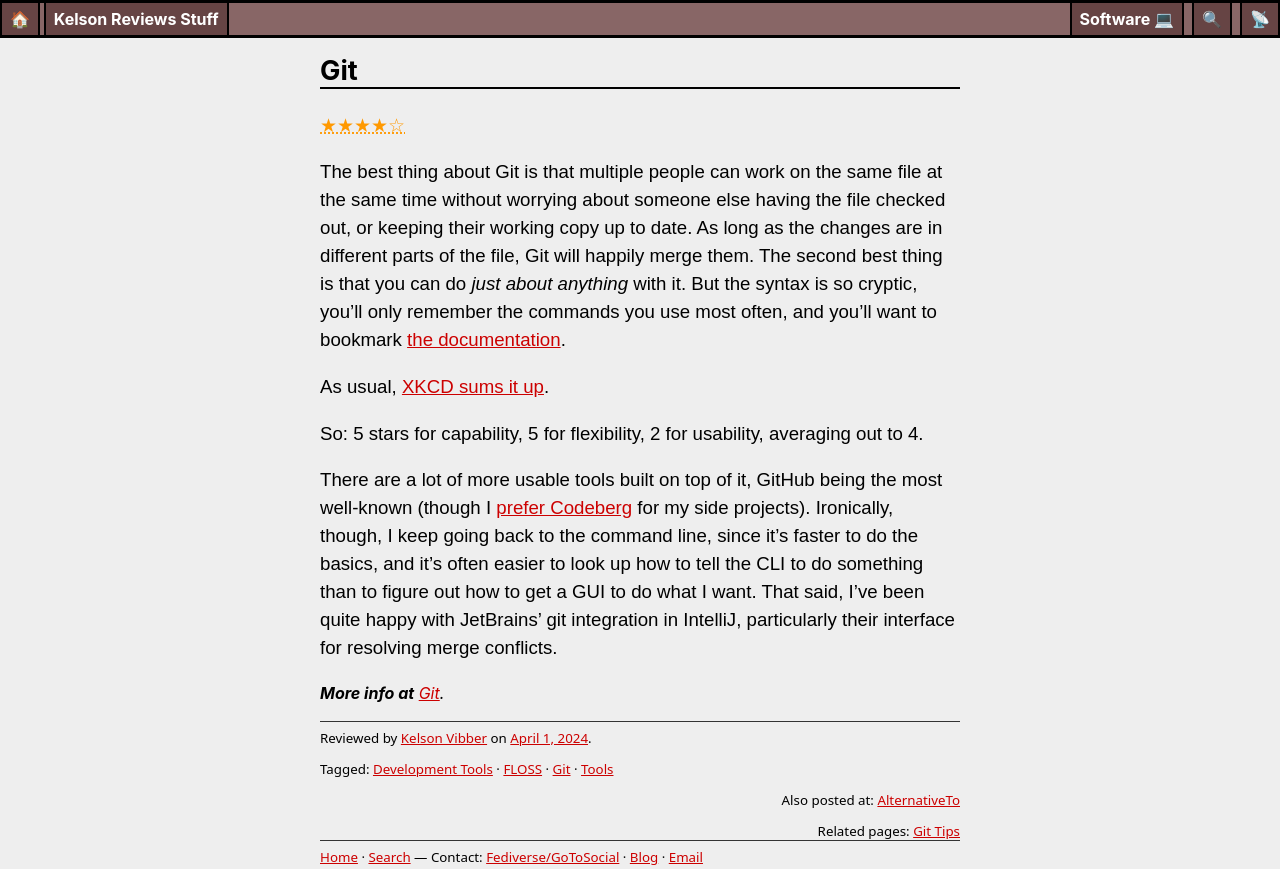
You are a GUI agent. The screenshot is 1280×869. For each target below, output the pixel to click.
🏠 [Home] (20, 19)
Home (339, 857)
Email (686, 857)
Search (389, 857)
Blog (644, 857)
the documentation (484, 339)
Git (429, 693)
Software (1127, 19)
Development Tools (433, 769)
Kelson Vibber (444, 738)
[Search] (1212, 19)
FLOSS (522, 769)
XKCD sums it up (473, 386)
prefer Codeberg (564, 507)
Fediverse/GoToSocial (552, 857)
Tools (597, 769)
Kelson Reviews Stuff (136, 19)
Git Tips (936, 831)
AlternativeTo (918, 800)
